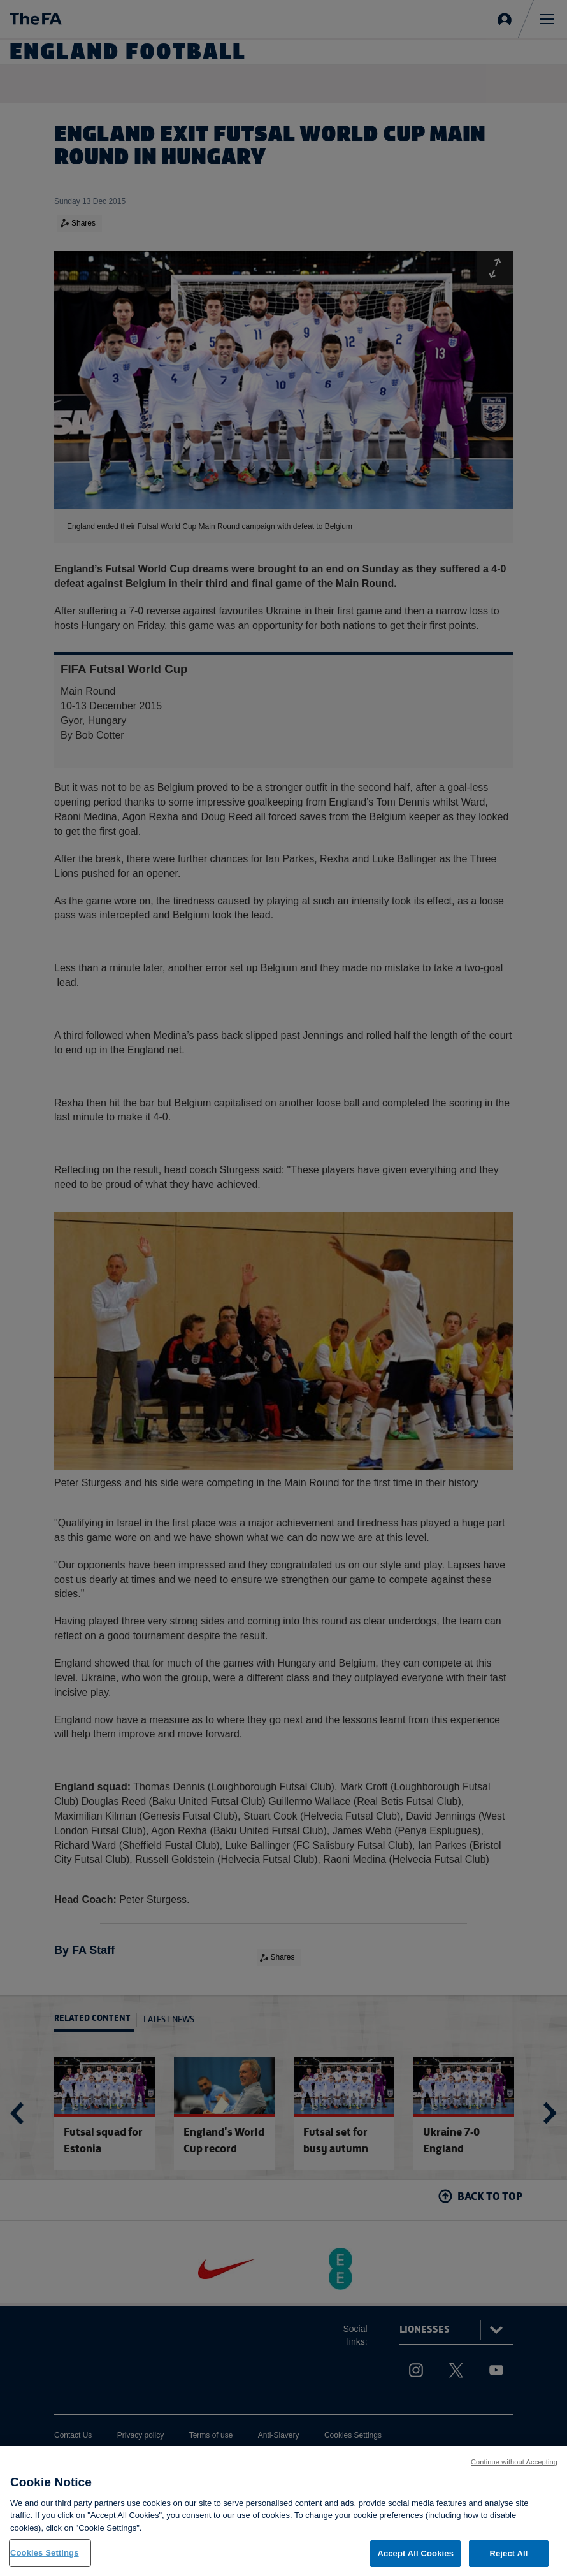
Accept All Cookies (415, 2554)
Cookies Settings (44, 2554)
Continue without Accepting (514, 2463)
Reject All (508, 2554)
